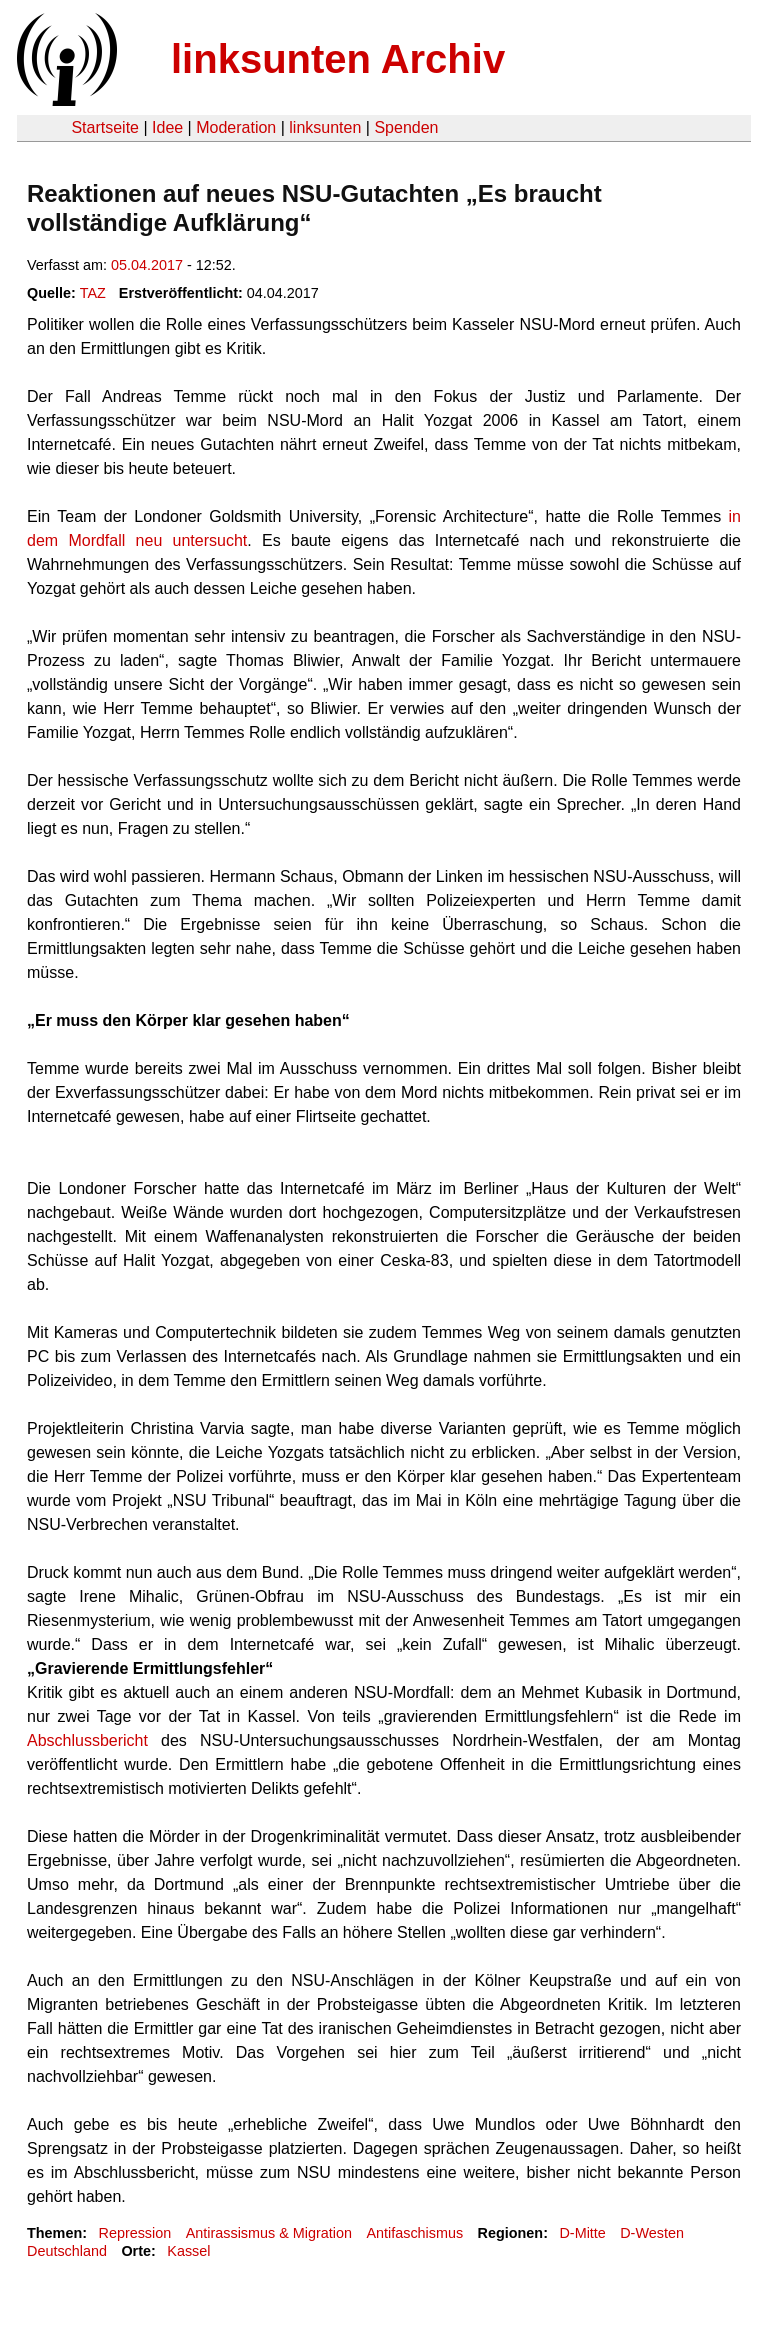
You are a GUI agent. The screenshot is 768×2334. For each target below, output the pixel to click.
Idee (167, 127)
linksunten (325, 127)
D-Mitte (582, 2233)
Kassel (188, 2251)
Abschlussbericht (87, 1740)
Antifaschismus (414, 2233)
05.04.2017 (147, 265)
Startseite (105, 127)
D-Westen (652, 2233)
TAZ (93, 293)
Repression (134, 2233)
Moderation (236, 127)
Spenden (406, 127)
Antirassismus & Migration (269, 2233)
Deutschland (67, 2251)
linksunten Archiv (338, 59)
